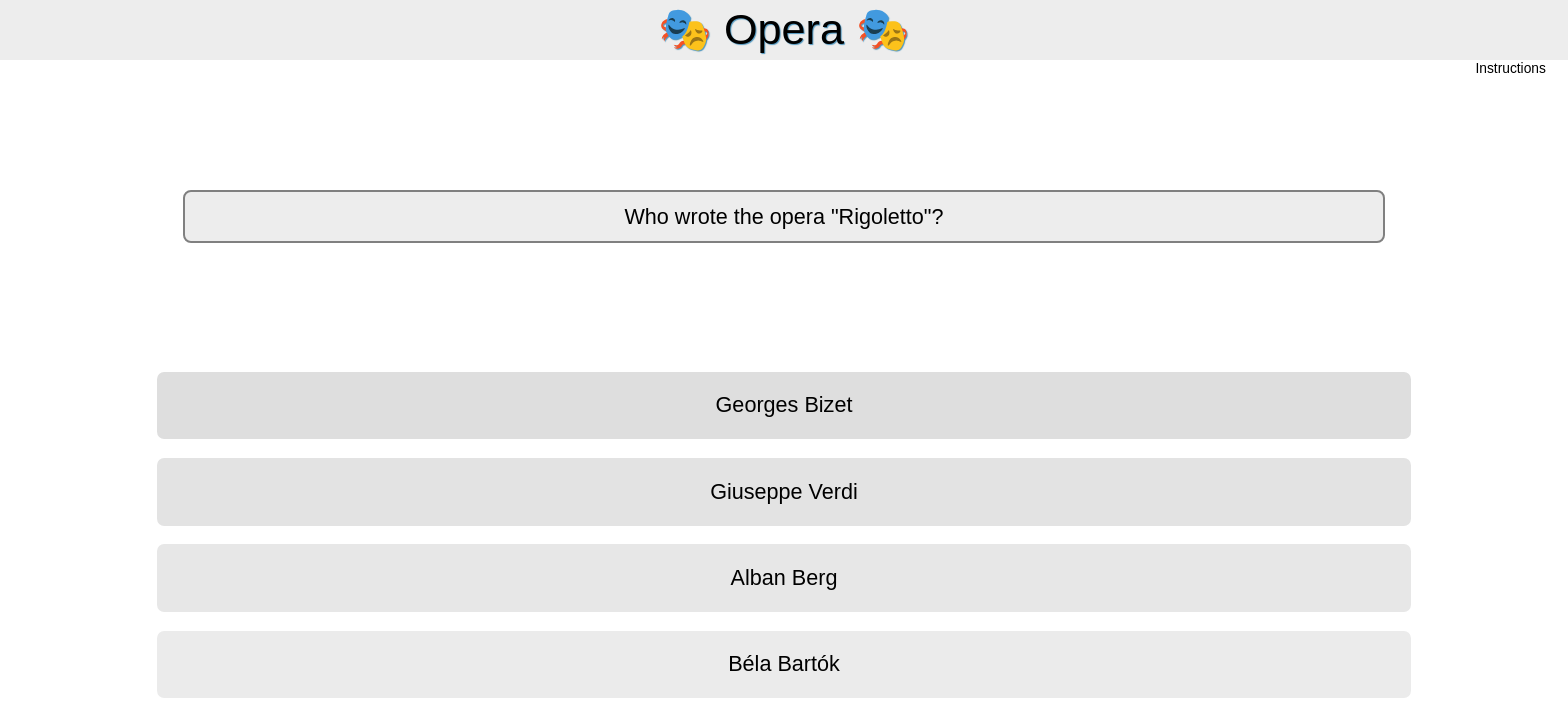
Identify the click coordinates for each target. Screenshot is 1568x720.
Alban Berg (784, 577)
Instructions (1511, 69)
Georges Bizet (784, 404)
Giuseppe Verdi (784, 491)
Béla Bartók (784, 663)
